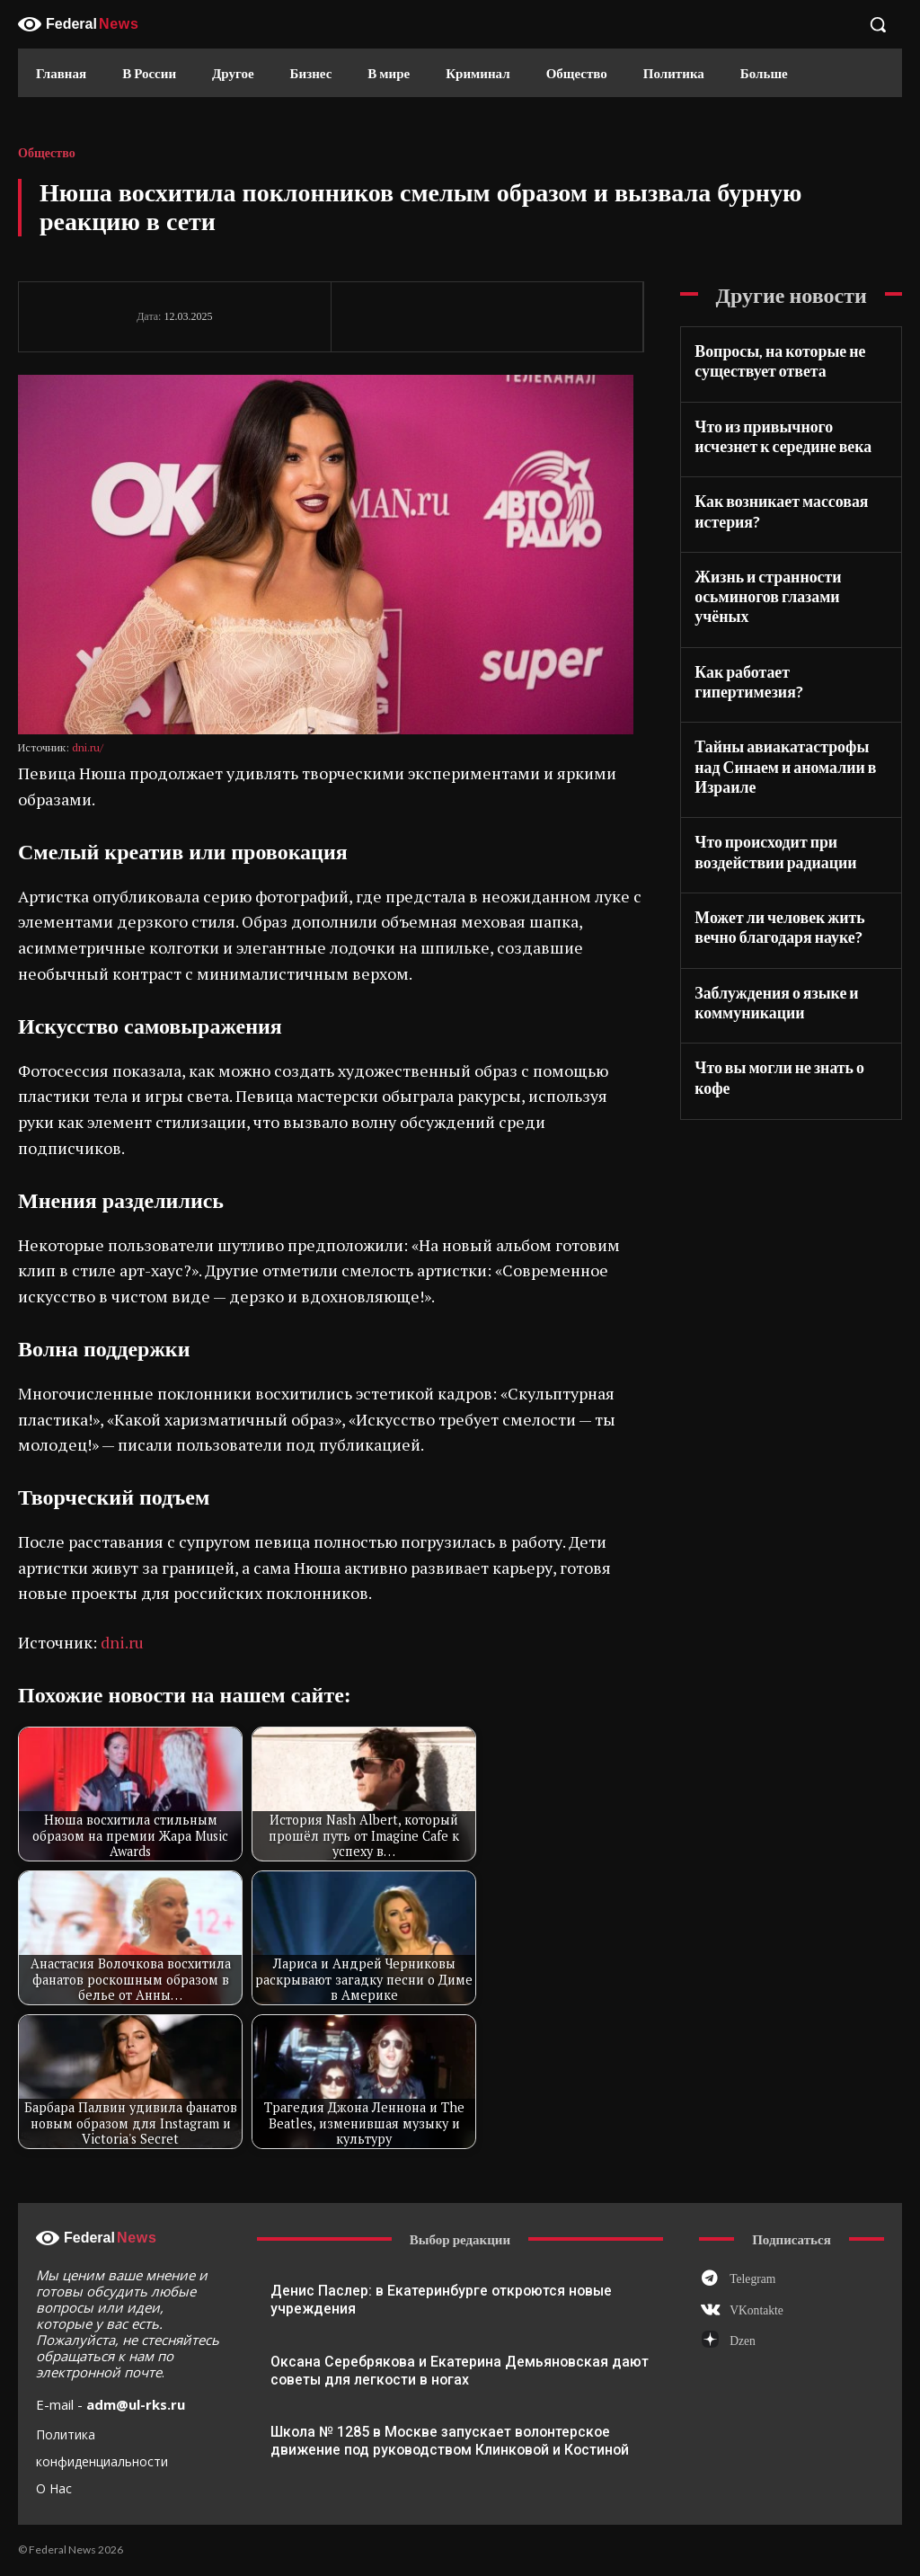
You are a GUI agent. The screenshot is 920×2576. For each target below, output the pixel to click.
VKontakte (750, 2307)
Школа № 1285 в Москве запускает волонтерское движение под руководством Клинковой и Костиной (443, 2439)
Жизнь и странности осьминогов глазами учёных (785, 571)
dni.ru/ (87, 747)
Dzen (737, 2336)
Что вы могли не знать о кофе (788, 988)
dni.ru (122, 1642)
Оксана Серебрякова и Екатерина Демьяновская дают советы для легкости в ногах (453, 2368)
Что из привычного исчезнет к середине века (786, 429)
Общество (46, 154)
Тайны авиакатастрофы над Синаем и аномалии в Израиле (785, 704)
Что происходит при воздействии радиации (767, 784)
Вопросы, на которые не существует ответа (771, 358)
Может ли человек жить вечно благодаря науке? (771, 855)
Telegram (746, 2277)
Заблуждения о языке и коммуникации (768, 926)
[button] (878, 24)
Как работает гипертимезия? (787, 633)
